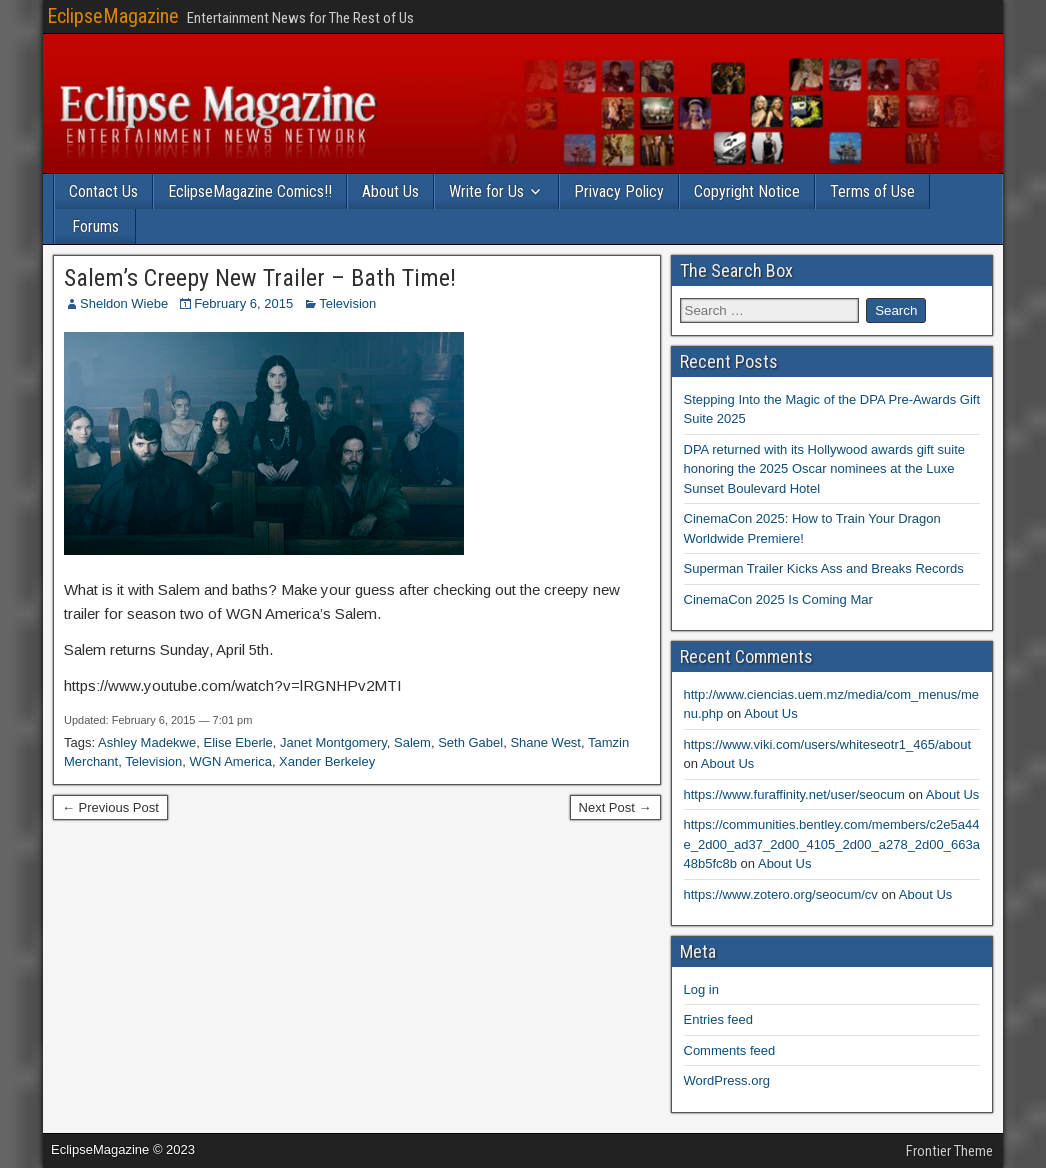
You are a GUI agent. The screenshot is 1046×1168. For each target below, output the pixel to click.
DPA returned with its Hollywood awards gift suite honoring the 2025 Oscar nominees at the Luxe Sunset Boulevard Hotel (825, 469)
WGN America (231, 761)
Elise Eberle (237, 742)
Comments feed (730, 1050)
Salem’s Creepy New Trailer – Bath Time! (260, 278)
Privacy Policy (619, 191)
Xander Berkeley (327, 761)
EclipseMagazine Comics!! (250, 191)
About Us (390, 191)
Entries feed (718, 1019)
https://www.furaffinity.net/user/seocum (794, 794)
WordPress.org (727, 1080)
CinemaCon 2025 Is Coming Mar (778, 599)
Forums (95, 226)
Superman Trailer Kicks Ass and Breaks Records (824, 568)
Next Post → (615, 807)
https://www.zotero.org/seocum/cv (781, 894)
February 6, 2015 (243, 303)
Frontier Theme (949, 1151)
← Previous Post (110, 807)
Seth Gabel (470, 742)
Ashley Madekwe (147, 742)
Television (347, 303)
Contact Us (103, 191)
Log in (701, 989)
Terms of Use (872, 191)
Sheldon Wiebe (124, 303)
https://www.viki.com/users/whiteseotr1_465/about (828, 744)
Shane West (545, 742)
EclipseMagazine (113, 16)
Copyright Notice (747, 191)
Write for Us (486, 191)
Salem (412, 742)
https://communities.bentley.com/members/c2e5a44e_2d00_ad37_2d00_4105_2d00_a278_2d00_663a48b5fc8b (832, 844)
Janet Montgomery (333, 742)
